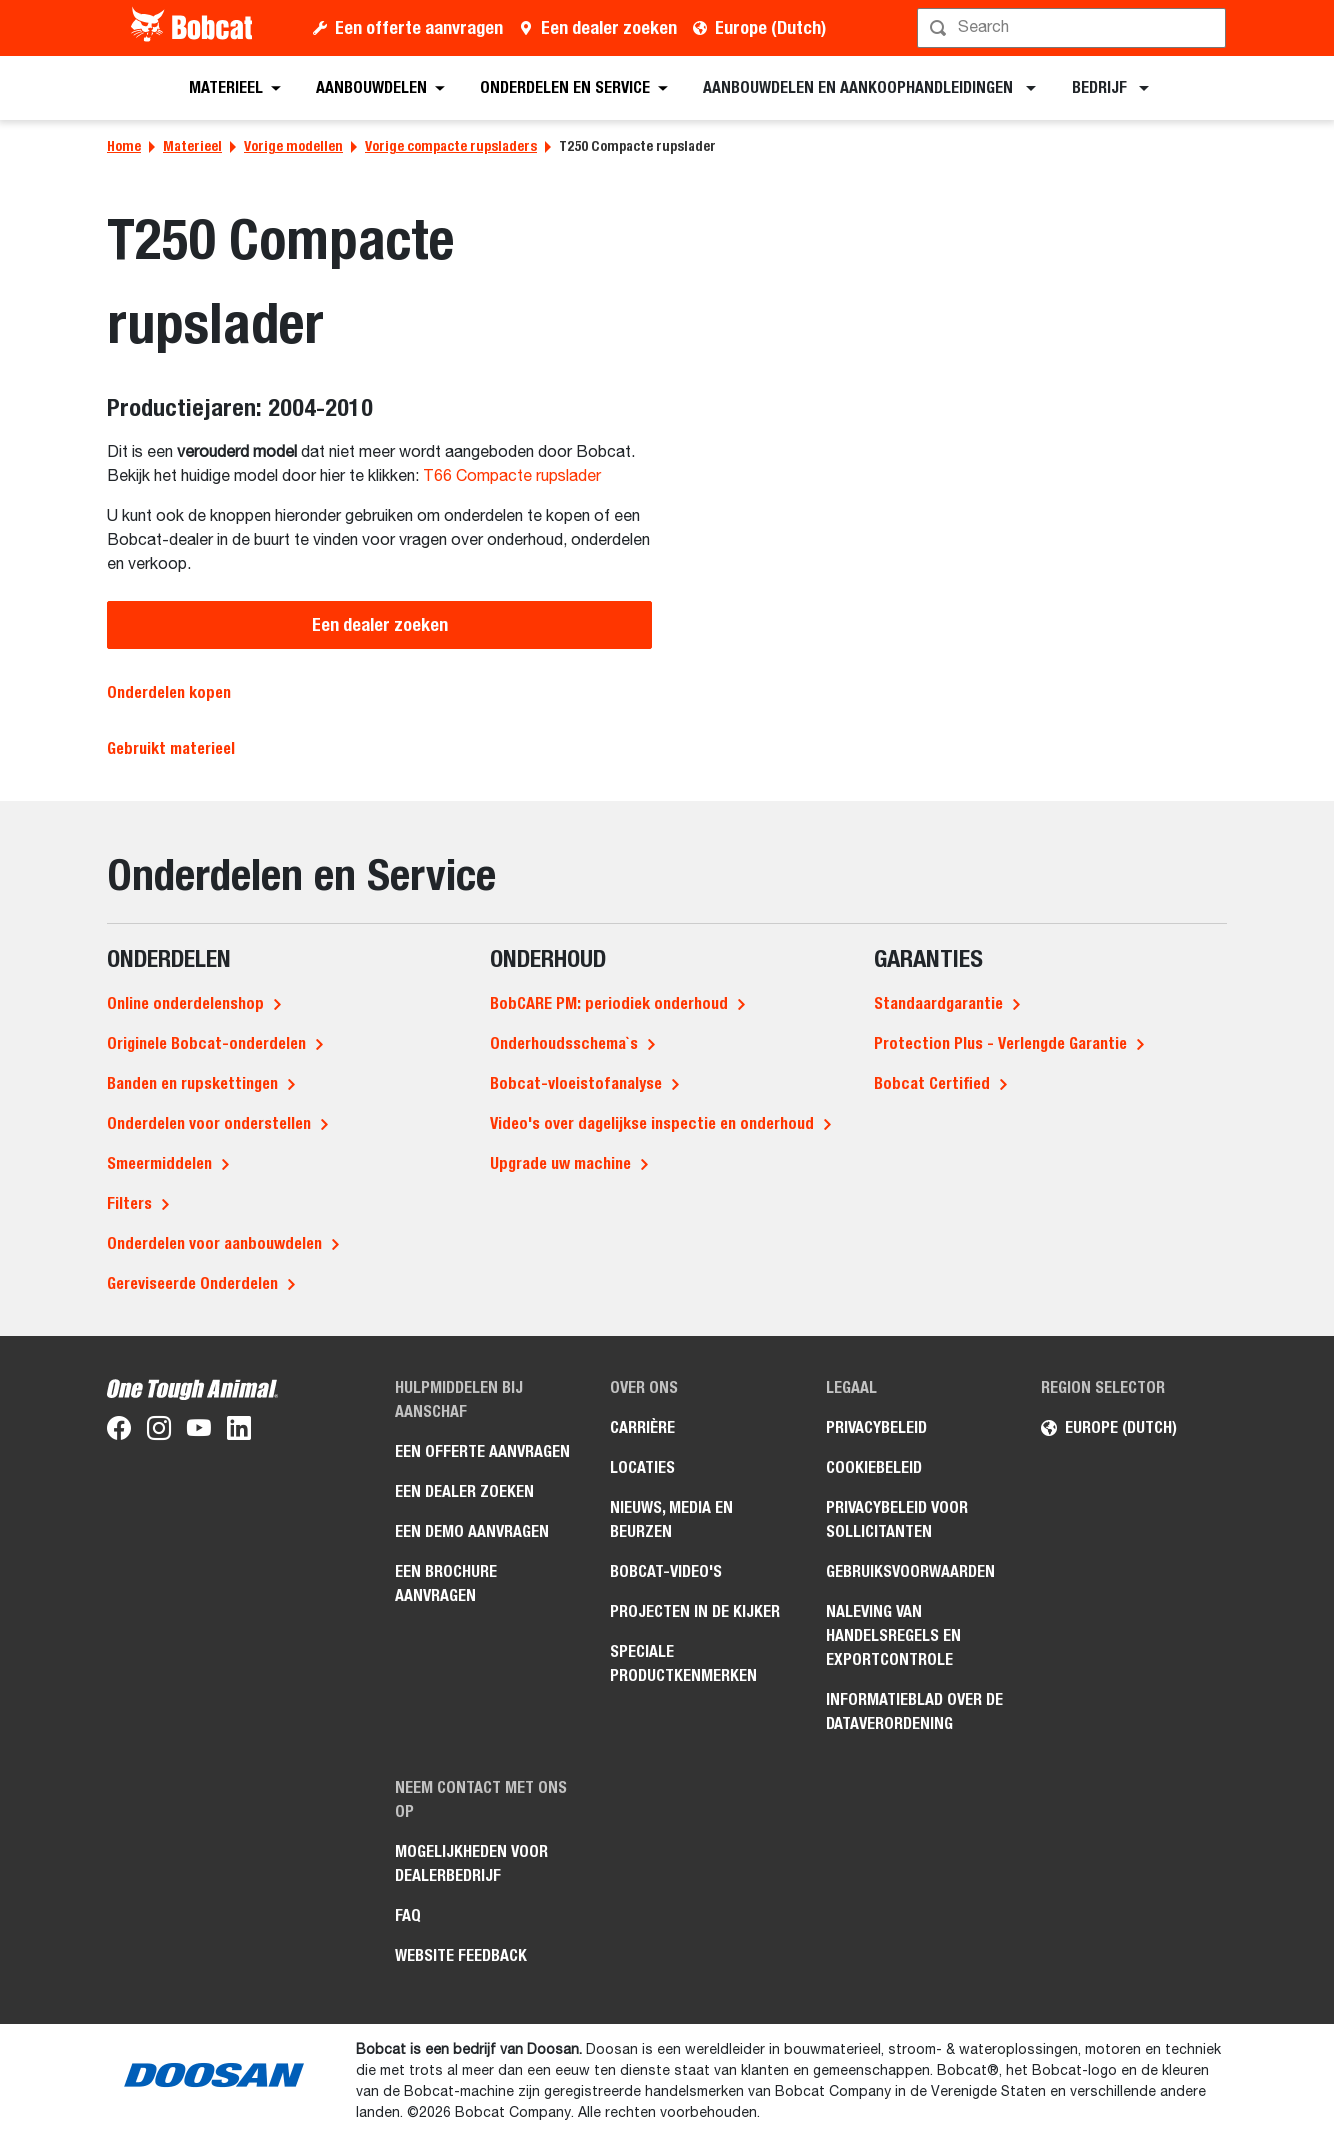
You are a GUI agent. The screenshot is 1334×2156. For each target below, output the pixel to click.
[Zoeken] (1073, 28)
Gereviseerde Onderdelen (192, 1283)
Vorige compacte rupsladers (451, 146)
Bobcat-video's (666, 1571)
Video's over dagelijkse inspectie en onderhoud (652, 1123)
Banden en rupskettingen (192, 1083)
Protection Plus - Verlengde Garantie (1000, 1043)
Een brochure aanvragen (446, 1583)
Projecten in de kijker (695, 1611)
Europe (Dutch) (770, 27)
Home (124, 146)
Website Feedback (461, 1955)
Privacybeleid (876, 1427)
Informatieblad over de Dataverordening (914, 1711)
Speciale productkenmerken (683, 1663)
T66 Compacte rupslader (512, 477)
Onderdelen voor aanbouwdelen (214, 1243)
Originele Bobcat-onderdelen (206, 1043)
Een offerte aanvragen (419, 27)
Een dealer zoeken (609, 27)
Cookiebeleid (874, 1467)
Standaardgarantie (938, 1003)
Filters (129, 1203)
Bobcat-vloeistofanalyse (576, 1083)
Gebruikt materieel (171, 748)
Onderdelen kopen (169, 692)
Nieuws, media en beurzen (671, 1519)
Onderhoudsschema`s (564, 1043)
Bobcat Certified (932, 1083)
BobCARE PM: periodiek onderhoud (609, 1003)
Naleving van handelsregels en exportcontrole (893, 1635)
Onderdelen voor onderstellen (209, 1123)
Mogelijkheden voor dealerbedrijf (471, 1863)
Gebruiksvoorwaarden (910, 1571)
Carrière (642, 1427)
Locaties (642, 1467)
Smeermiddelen (159, 1163)
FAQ (408, 1915)
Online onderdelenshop (185, 1003)
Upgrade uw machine (560, 1163)
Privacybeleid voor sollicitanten (897, 1519)
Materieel (192, 146)
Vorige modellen (293, 146)
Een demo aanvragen (472, 1531)
